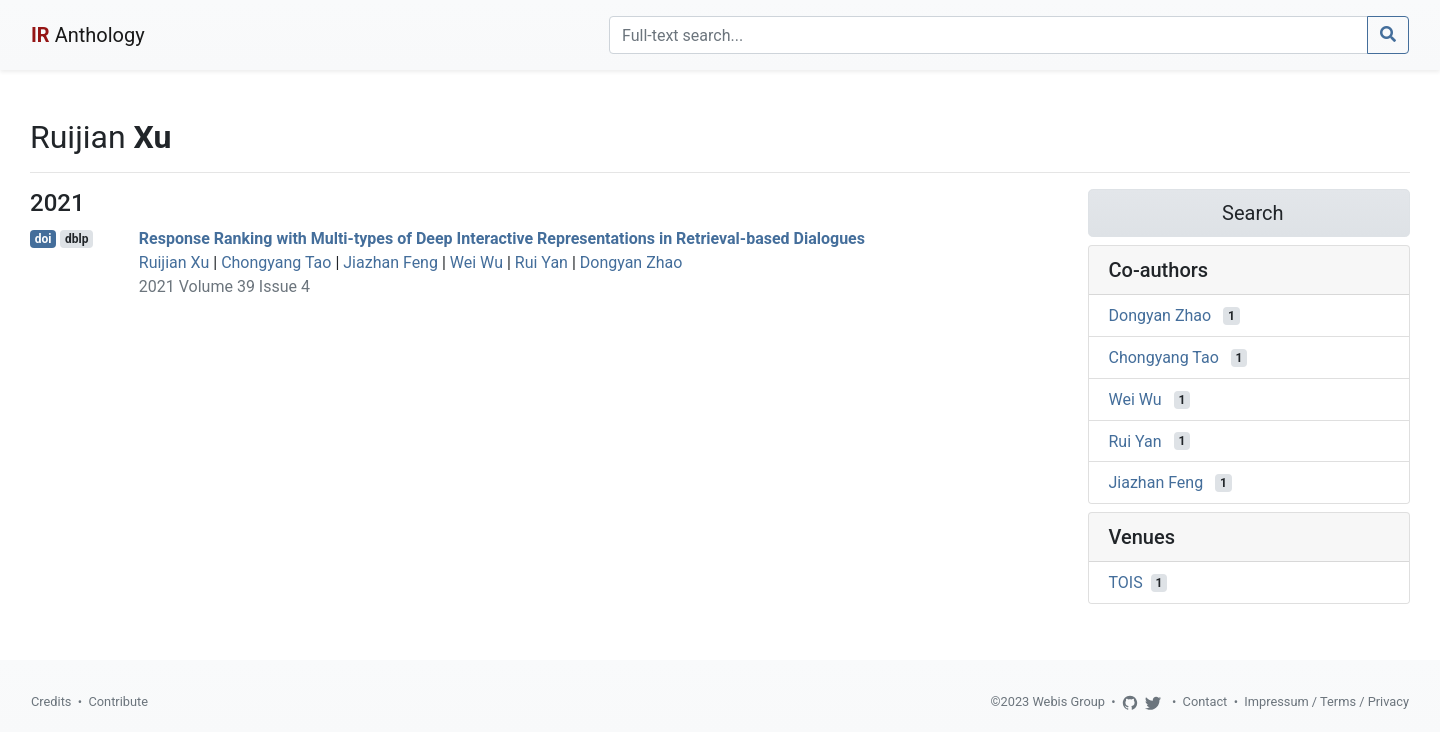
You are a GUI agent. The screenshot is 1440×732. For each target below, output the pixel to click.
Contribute (118, 701)
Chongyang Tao (276, 262)
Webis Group (1068, 701)
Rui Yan (541, 262)
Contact (1205, 701)
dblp (76, 239)
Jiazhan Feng (390, 262)
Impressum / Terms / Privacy (1326, 701)
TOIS (1126, 582)
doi (43, 239)
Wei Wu (476, 262)
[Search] (988, 35)
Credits (51, 701)
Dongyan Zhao (631, 262)
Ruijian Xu (174, 262)
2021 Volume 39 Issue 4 (224, 286)
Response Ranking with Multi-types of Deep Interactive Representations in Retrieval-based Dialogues (502, 238)
